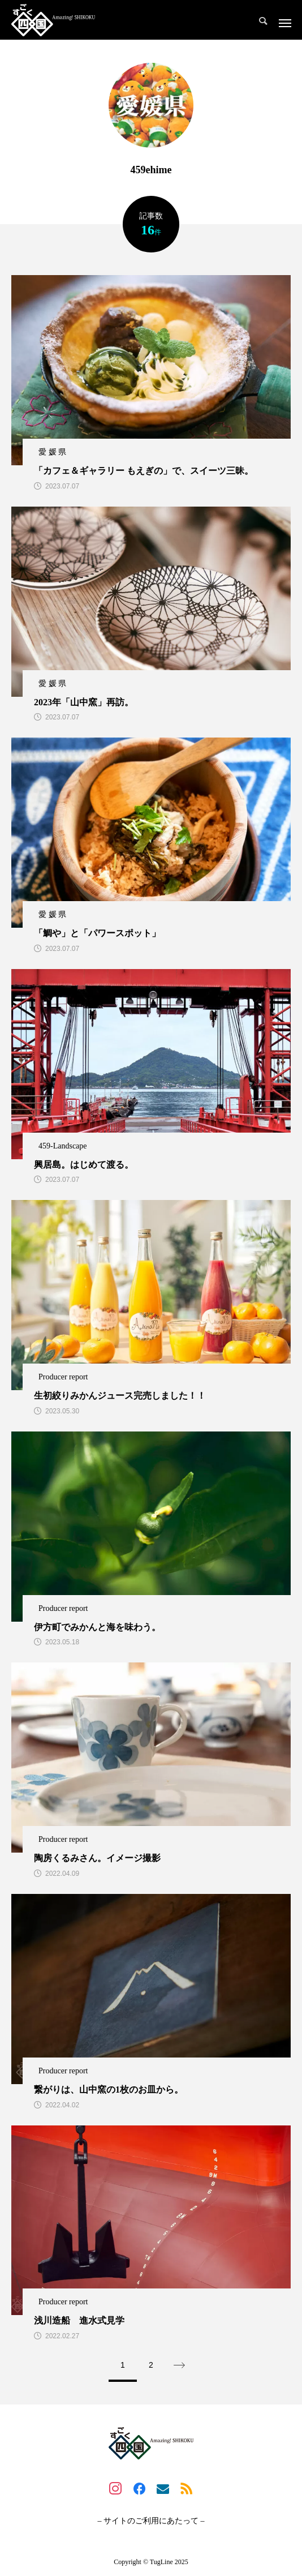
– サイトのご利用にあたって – (151, 2521)
